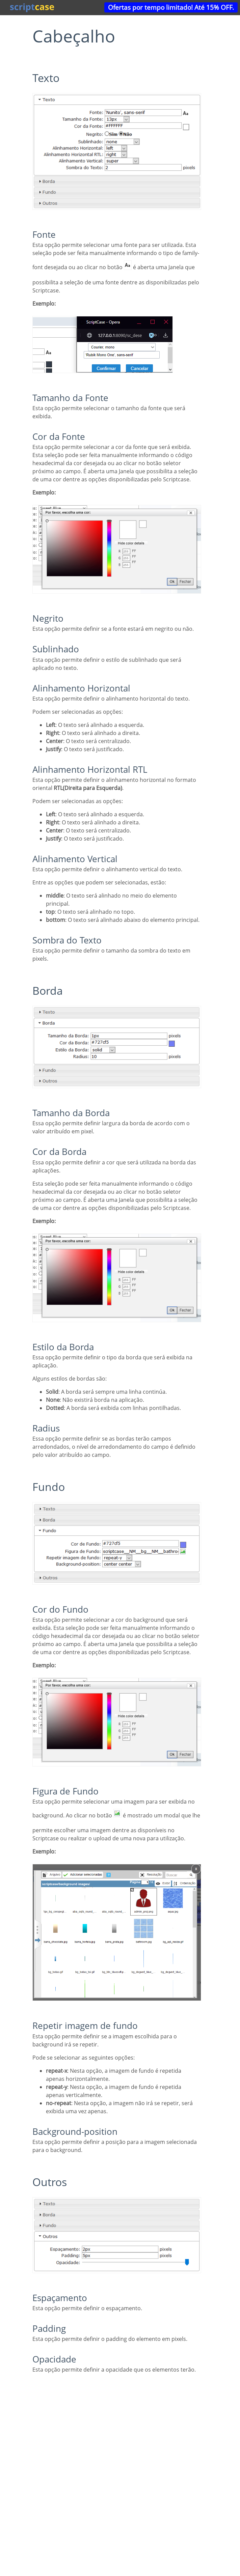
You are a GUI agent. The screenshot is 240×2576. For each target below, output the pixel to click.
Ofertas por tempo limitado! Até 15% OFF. (171, 7)
